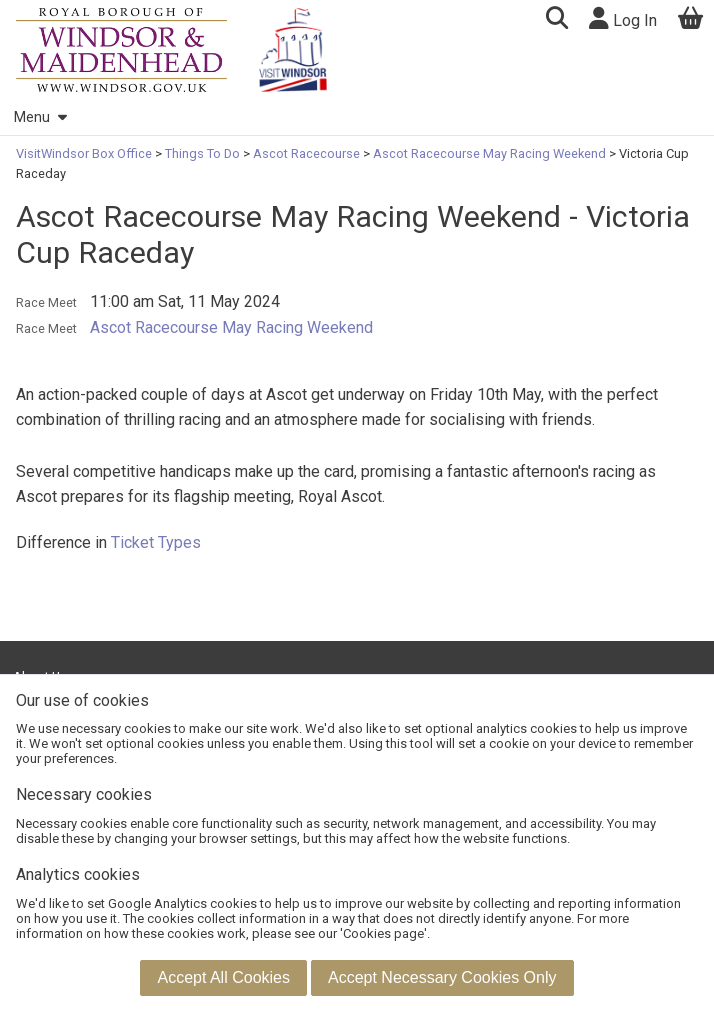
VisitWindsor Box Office (85, 153)
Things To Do (202, 153)
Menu (40, 117)
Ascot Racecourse (306, 153)
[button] (556, 20)
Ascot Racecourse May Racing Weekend (489, 153)
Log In (623, 18)
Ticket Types (156, 542)
